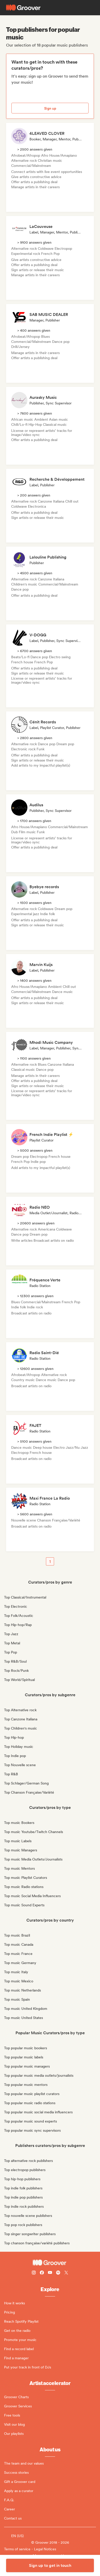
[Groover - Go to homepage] (50, 2262)
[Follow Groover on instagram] (34, 2273)
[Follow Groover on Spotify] (58, 2273)
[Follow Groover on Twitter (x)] (66, 2273)
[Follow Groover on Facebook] (42, 2273)
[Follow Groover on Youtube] (50, 2273)
